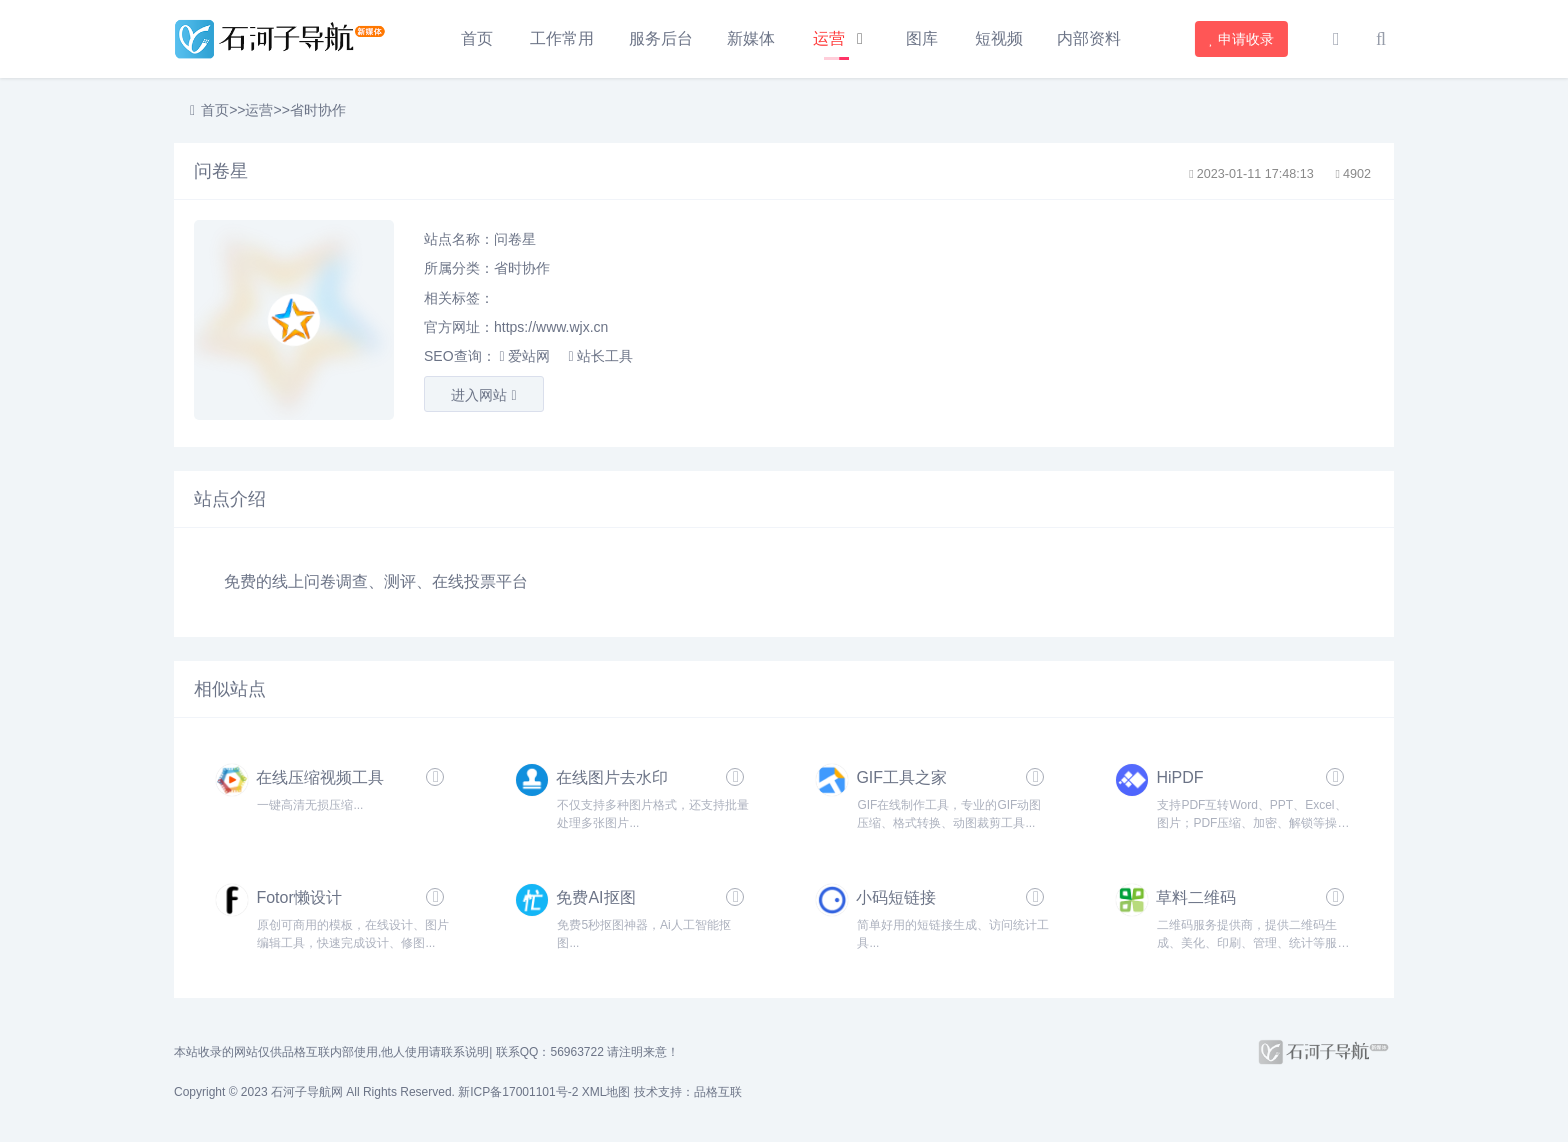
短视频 (999, 38)
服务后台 (661, 38)
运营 (829, 38)
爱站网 (524, 356)
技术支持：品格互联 (688, 1092)
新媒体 (751, 38)
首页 (477, 38)
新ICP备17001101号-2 (518, 1092)
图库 (922, 38)
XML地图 (606, 1092)
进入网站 (483, 395)
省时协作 (318, 110)
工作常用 (562, 38)
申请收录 (1242, 39)
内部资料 (1089, 38)
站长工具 (600, 356)
